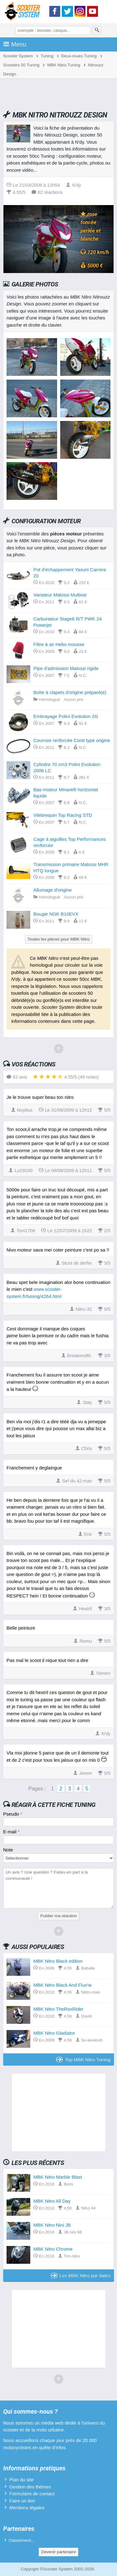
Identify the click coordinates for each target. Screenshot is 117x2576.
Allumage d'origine (52, 890)
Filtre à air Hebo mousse (58, 644)
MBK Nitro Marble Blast (57, 2177)
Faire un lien (22, 2500)
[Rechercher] (97, 30)
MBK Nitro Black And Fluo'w (62, 1985)
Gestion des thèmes (30, 2486)
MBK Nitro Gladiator (54, 2033)
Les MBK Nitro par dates (80, 2275)
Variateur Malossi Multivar (60, 594)
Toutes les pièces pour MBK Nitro (58, 939)
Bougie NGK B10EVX (55, 914)
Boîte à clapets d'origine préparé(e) (69, 692)
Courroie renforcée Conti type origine (71, 740)
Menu (15, 44)
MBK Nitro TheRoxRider (58, 2009)
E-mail (11, 1831)
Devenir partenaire (58, 2552)
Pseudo (12, 1814)
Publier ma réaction (58, 1915)
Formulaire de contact (32, 2493)
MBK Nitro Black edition (58, 1961)
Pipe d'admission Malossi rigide (66, 668)
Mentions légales (27, 2507)
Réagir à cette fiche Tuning (53, 1804)
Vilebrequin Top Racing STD (62, 815)
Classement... (22, 2540)
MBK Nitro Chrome (53, 2249)
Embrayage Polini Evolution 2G (65, 716)
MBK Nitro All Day (52, 2201)
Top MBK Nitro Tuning (83, 2059)
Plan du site (21, 2479)
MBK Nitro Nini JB (52, 2225)
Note (8, 1849)
